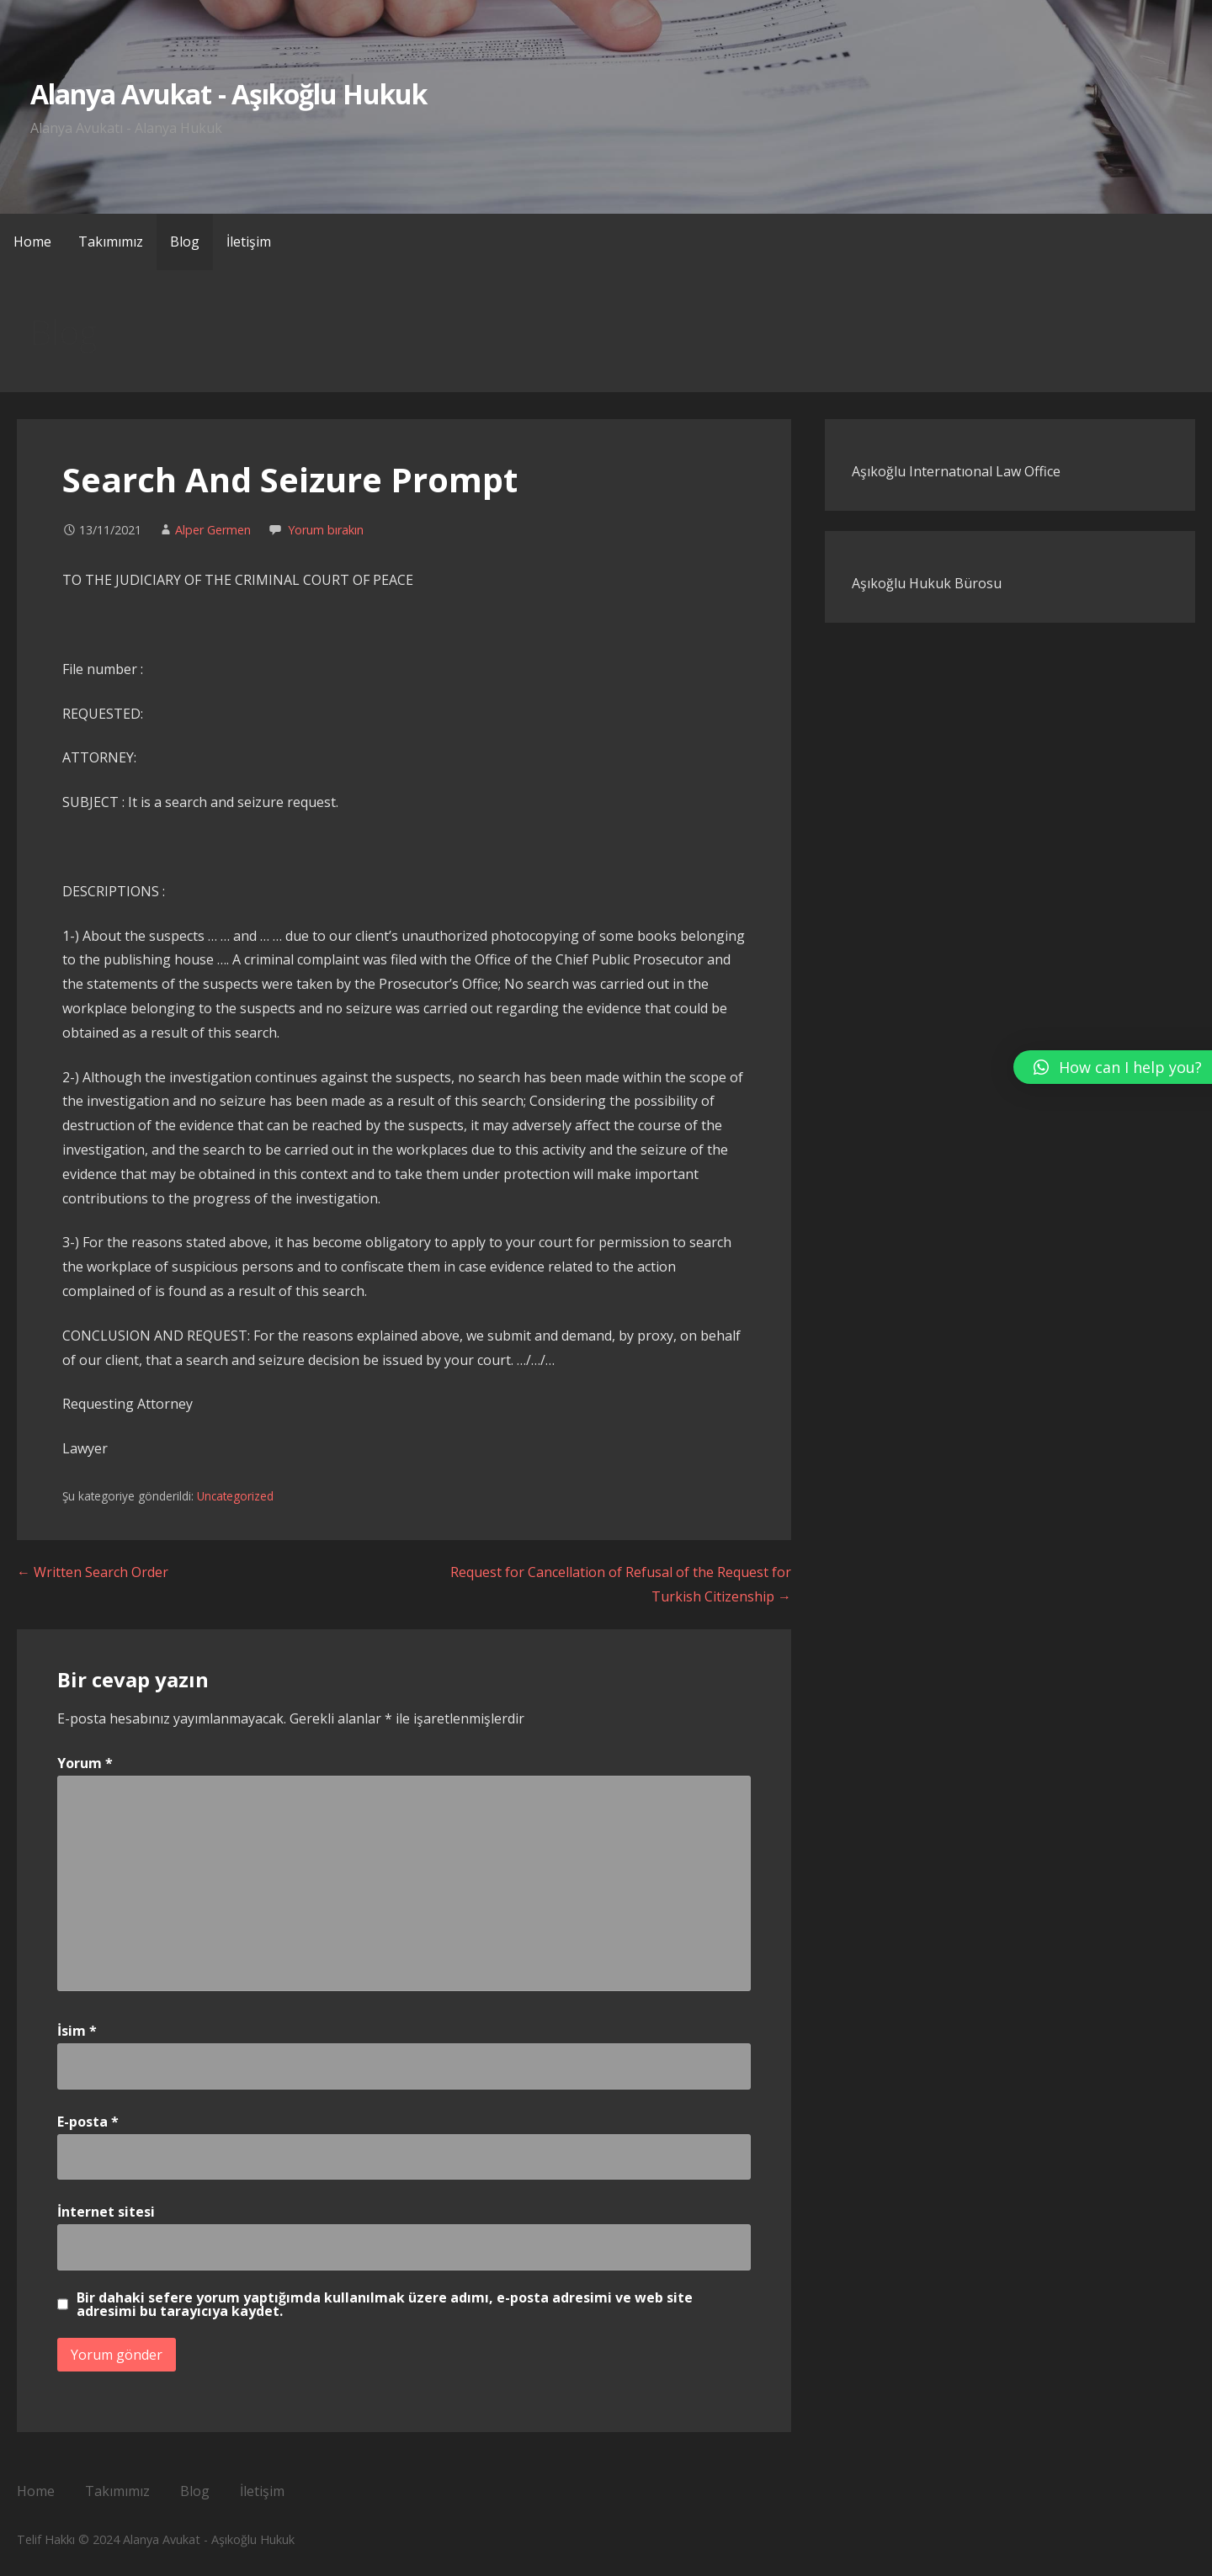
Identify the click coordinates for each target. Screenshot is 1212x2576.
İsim (77, 2030)
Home (32, 241)
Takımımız (110, 241)
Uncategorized (235, 1496)
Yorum (85, 1763)
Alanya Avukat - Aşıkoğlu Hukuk (228, 94)
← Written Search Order (92, 1572)
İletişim (248, 241)
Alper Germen (213, 530)
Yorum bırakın (326, 530)
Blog (184, 241)
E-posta (88, 2121)
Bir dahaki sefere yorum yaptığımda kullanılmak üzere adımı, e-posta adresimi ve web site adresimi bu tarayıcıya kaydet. (385, 2304)
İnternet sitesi (106, 2211)
